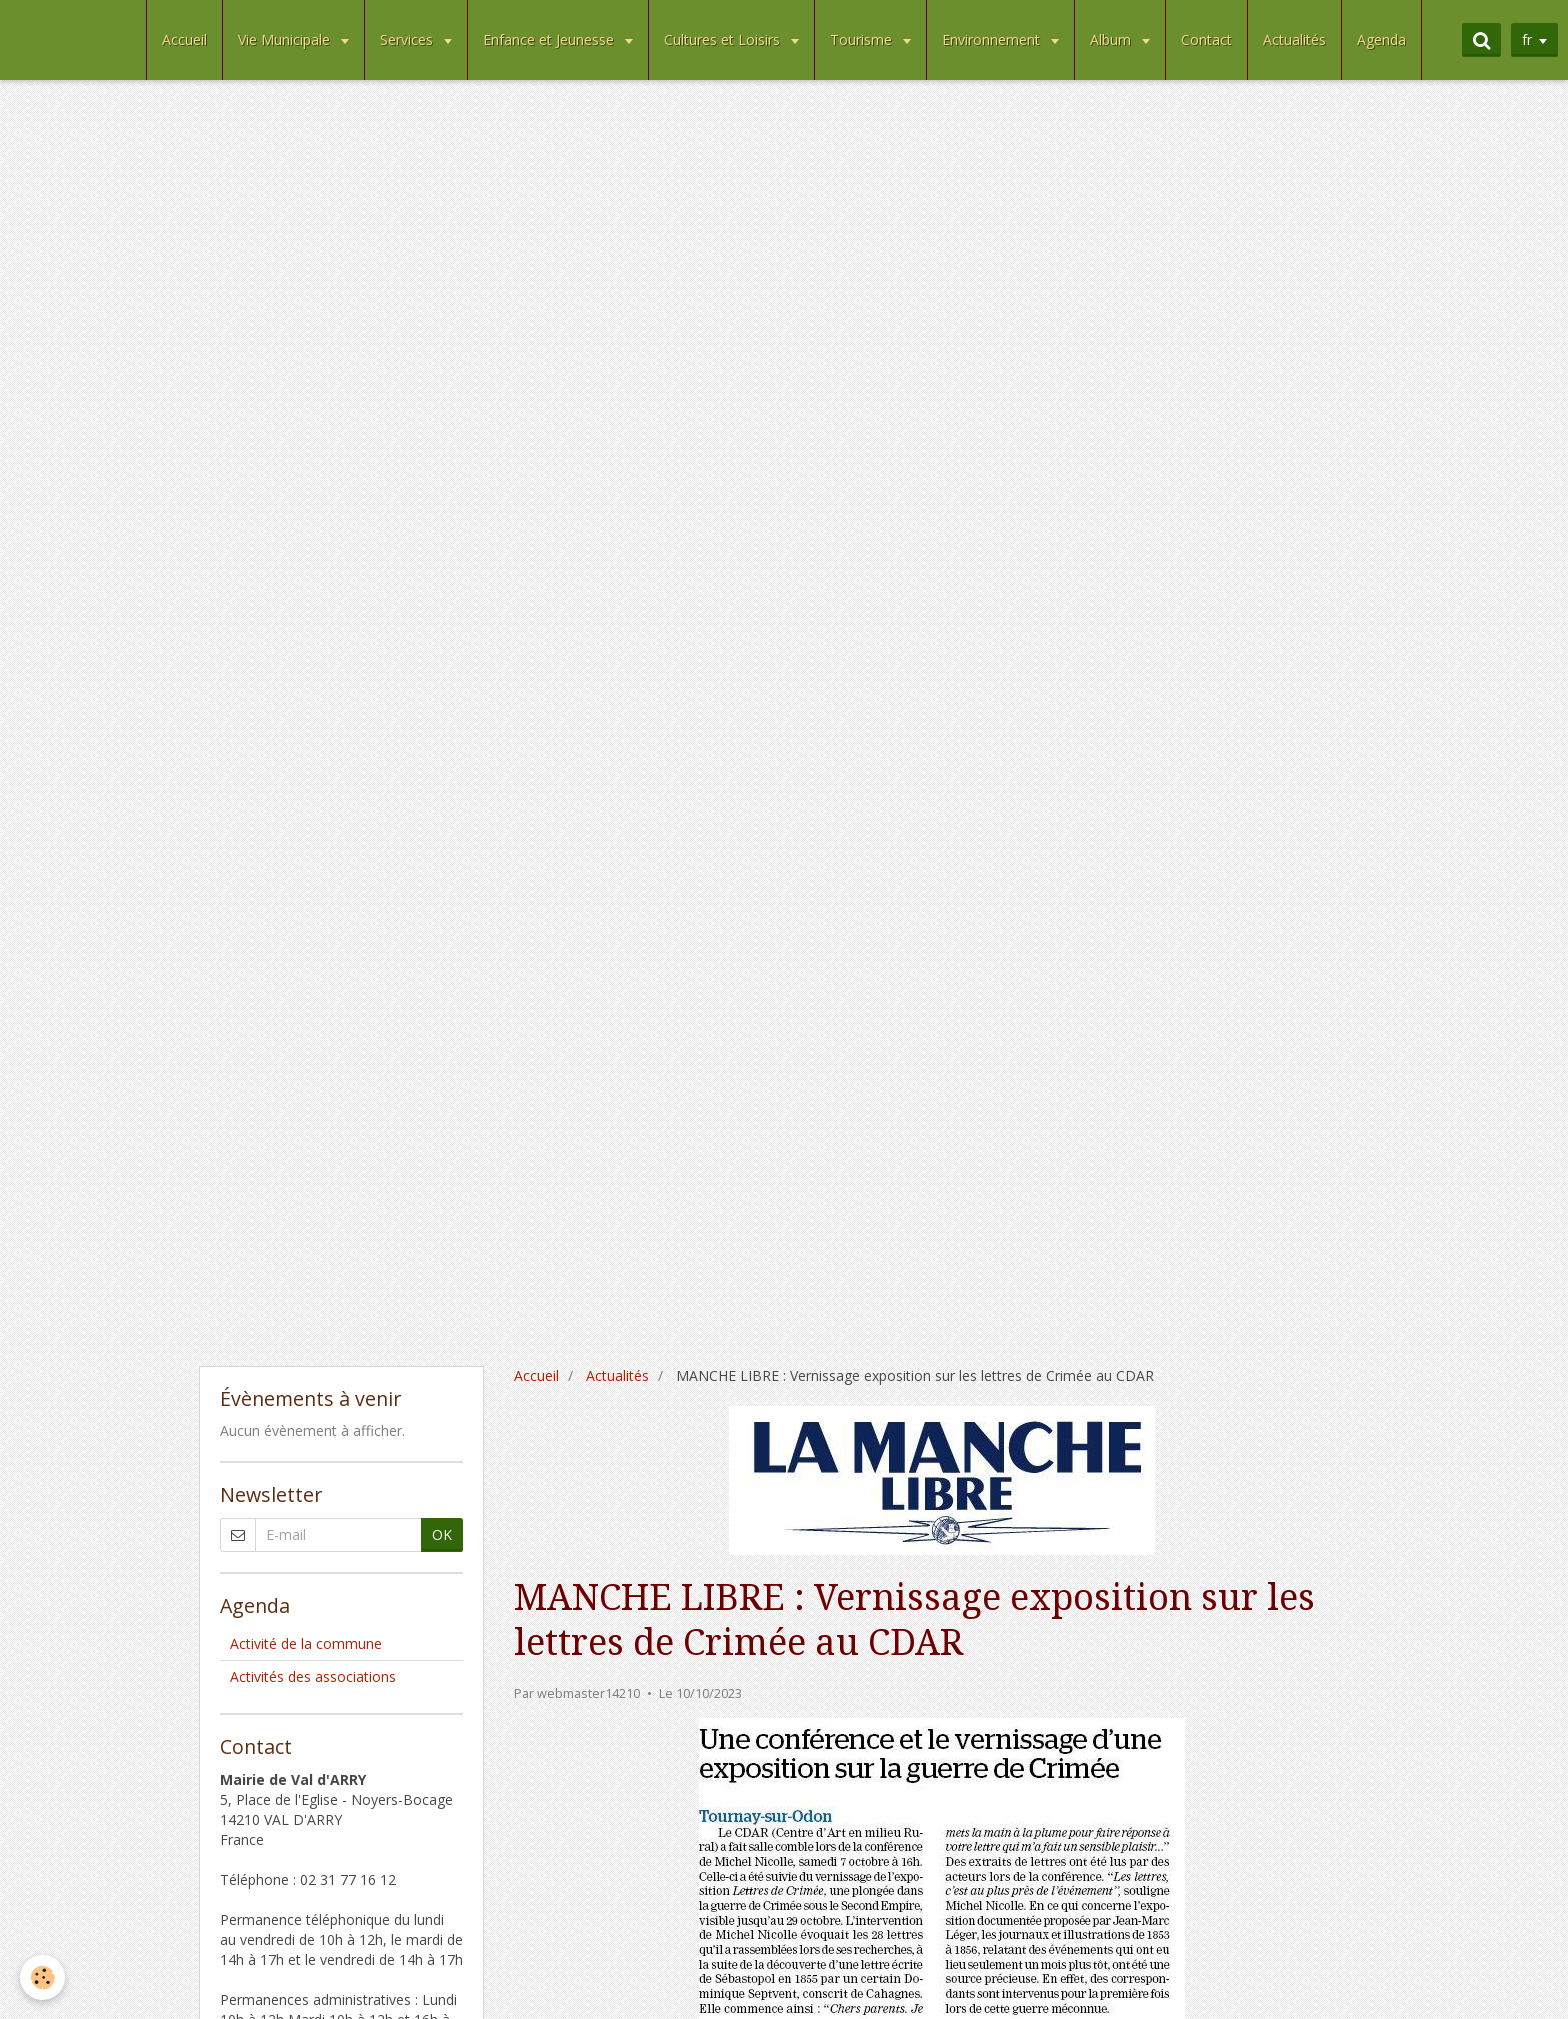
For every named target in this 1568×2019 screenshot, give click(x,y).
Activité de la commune (306, 1643)
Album (1112, 39)
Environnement (993, 39)
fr (1527, 39)
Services (408, 39)
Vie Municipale (286, 39)
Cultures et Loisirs (724, 39)
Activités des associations (313, 1676)
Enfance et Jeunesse (550, 39)
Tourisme (863, 39)
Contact (1206, 39)
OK (442, 1534)
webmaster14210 (588, 1693)
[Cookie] (42, 1977)
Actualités (1294, 39)
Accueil (184, 39)
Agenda (1381, 39)
